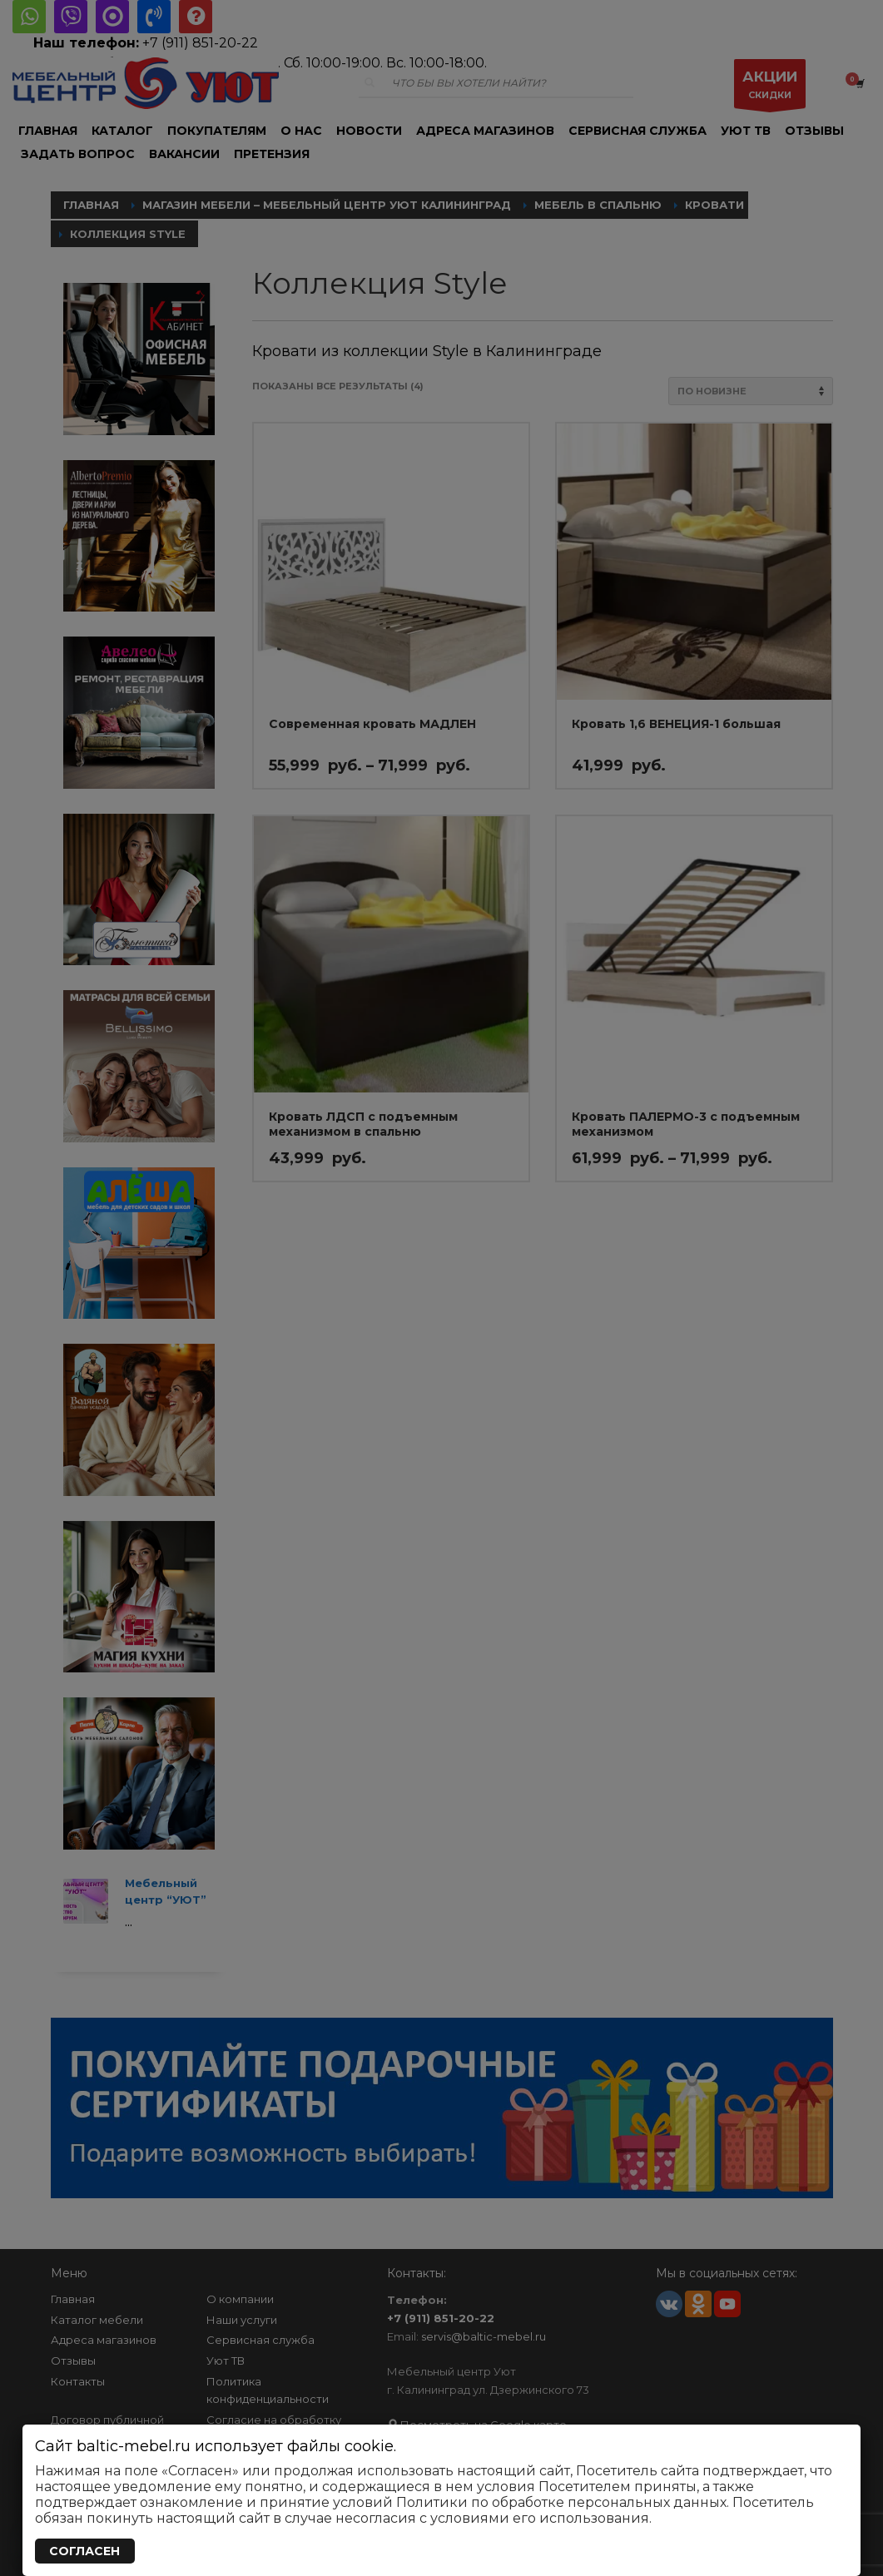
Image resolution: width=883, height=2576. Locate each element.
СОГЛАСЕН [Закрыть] (84, 2551)
